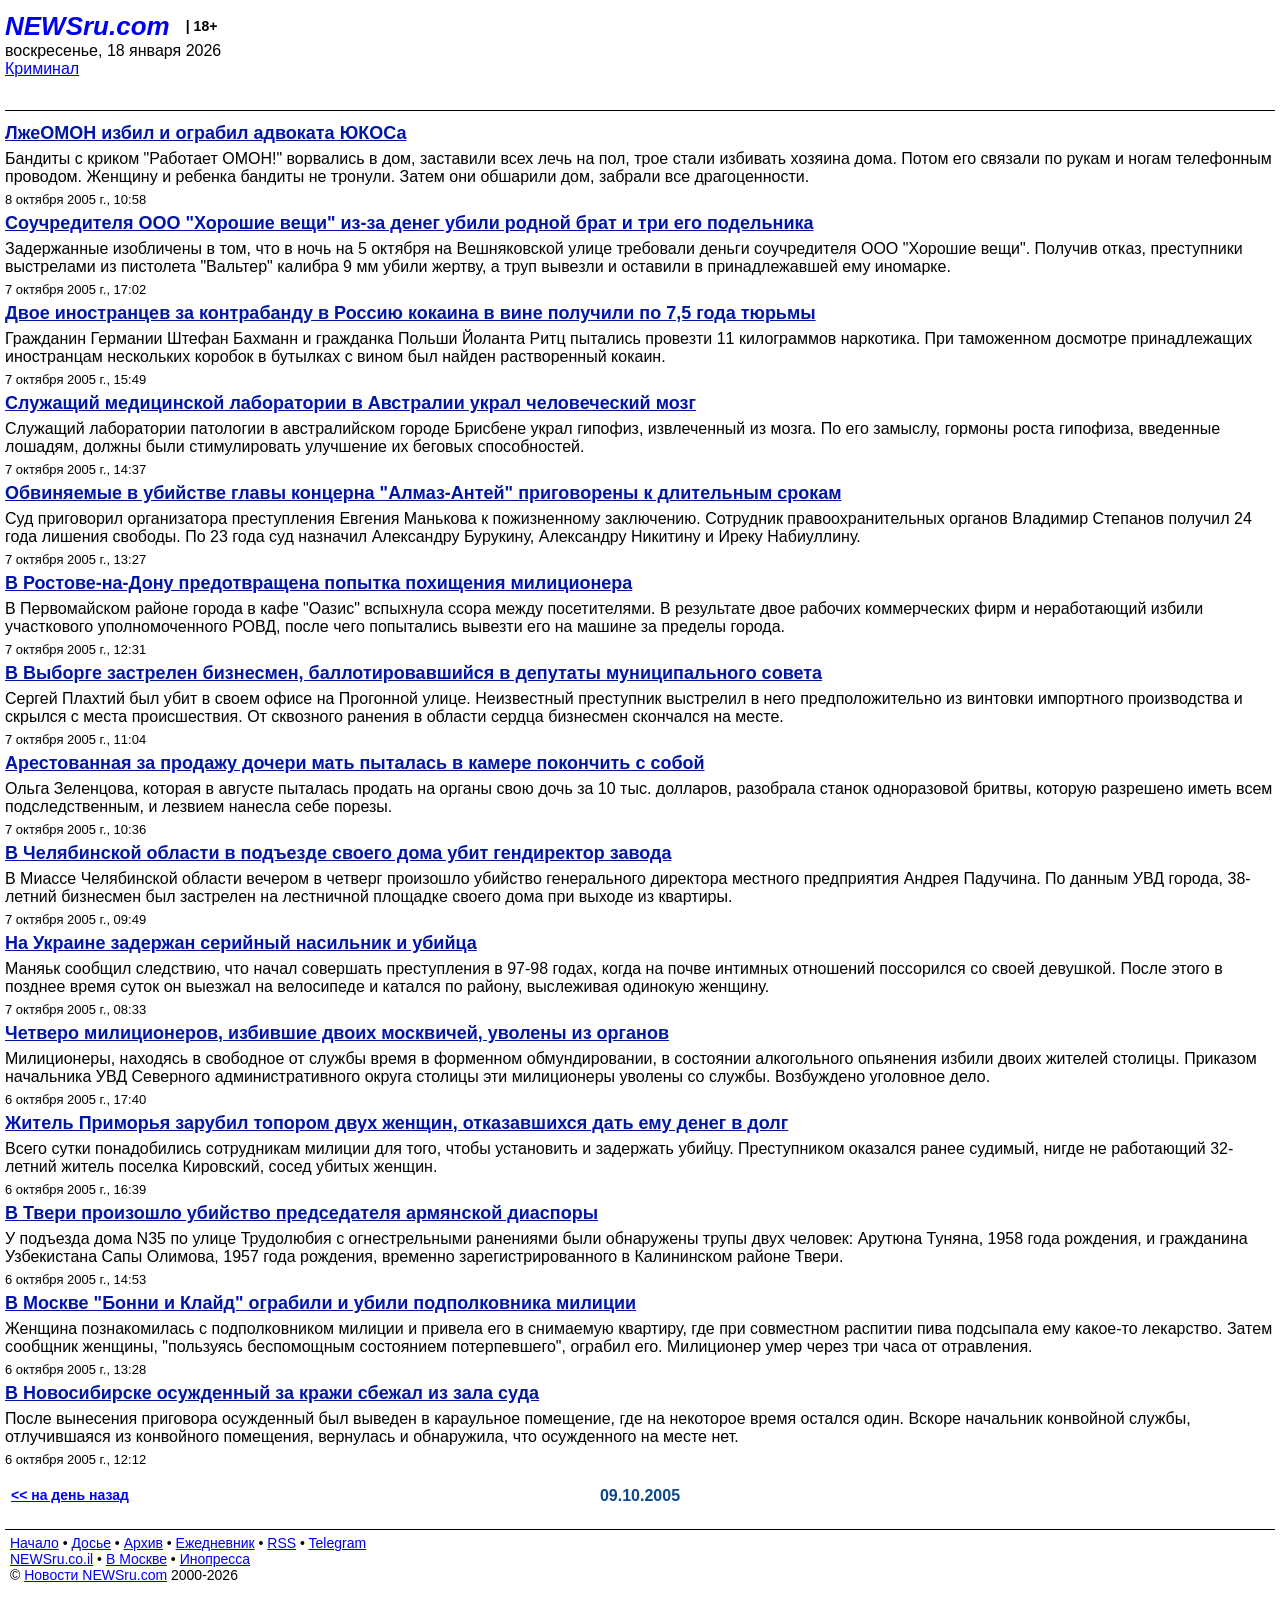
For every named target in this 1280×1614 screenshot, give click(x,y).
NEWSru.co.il (51, 1559)
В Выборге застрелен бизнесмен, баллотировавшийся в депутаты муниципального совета (413, 673)
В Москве (136, 1559)
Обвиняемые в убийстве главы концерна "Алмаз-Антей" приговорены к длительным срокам (423, 493)
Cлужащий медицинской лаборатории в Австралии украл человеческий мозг (350, 403)
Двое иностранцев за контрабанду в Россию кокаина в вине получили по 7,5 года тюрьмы (410, 313)
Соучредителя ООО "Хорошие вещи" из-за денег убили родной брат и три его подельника (409, 223)
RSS (281, 1543)
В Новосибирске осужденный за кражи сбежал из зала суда (272, 1393)
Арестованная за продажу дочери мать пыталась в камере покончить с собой (355, 763)
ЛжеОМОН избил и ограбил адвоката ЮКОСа (205, 133)
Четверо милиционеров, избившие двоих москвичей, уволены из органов (337, 1033)
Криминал (42, 68)
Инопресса (215, 1559)
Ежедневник (215, 1543)
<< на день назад (70, 1495)
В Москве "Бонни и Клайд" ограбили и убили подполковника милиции (320, 1303)
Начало (34, 1543)
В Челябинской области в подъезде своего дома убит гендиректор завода (338, 853)
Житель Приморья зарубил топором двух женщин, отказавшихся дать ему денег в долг (396, 1123)
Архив (143, 1543)
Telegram (338, 1543)
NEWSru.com (87, 26)
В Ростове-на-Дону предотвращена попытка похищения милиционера (318, 583)
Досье (91, 1543)
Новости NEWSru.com (95, 1575)
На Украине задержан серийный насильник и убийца (241, 943)
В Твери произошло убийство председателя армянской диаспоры (301, 1213)
